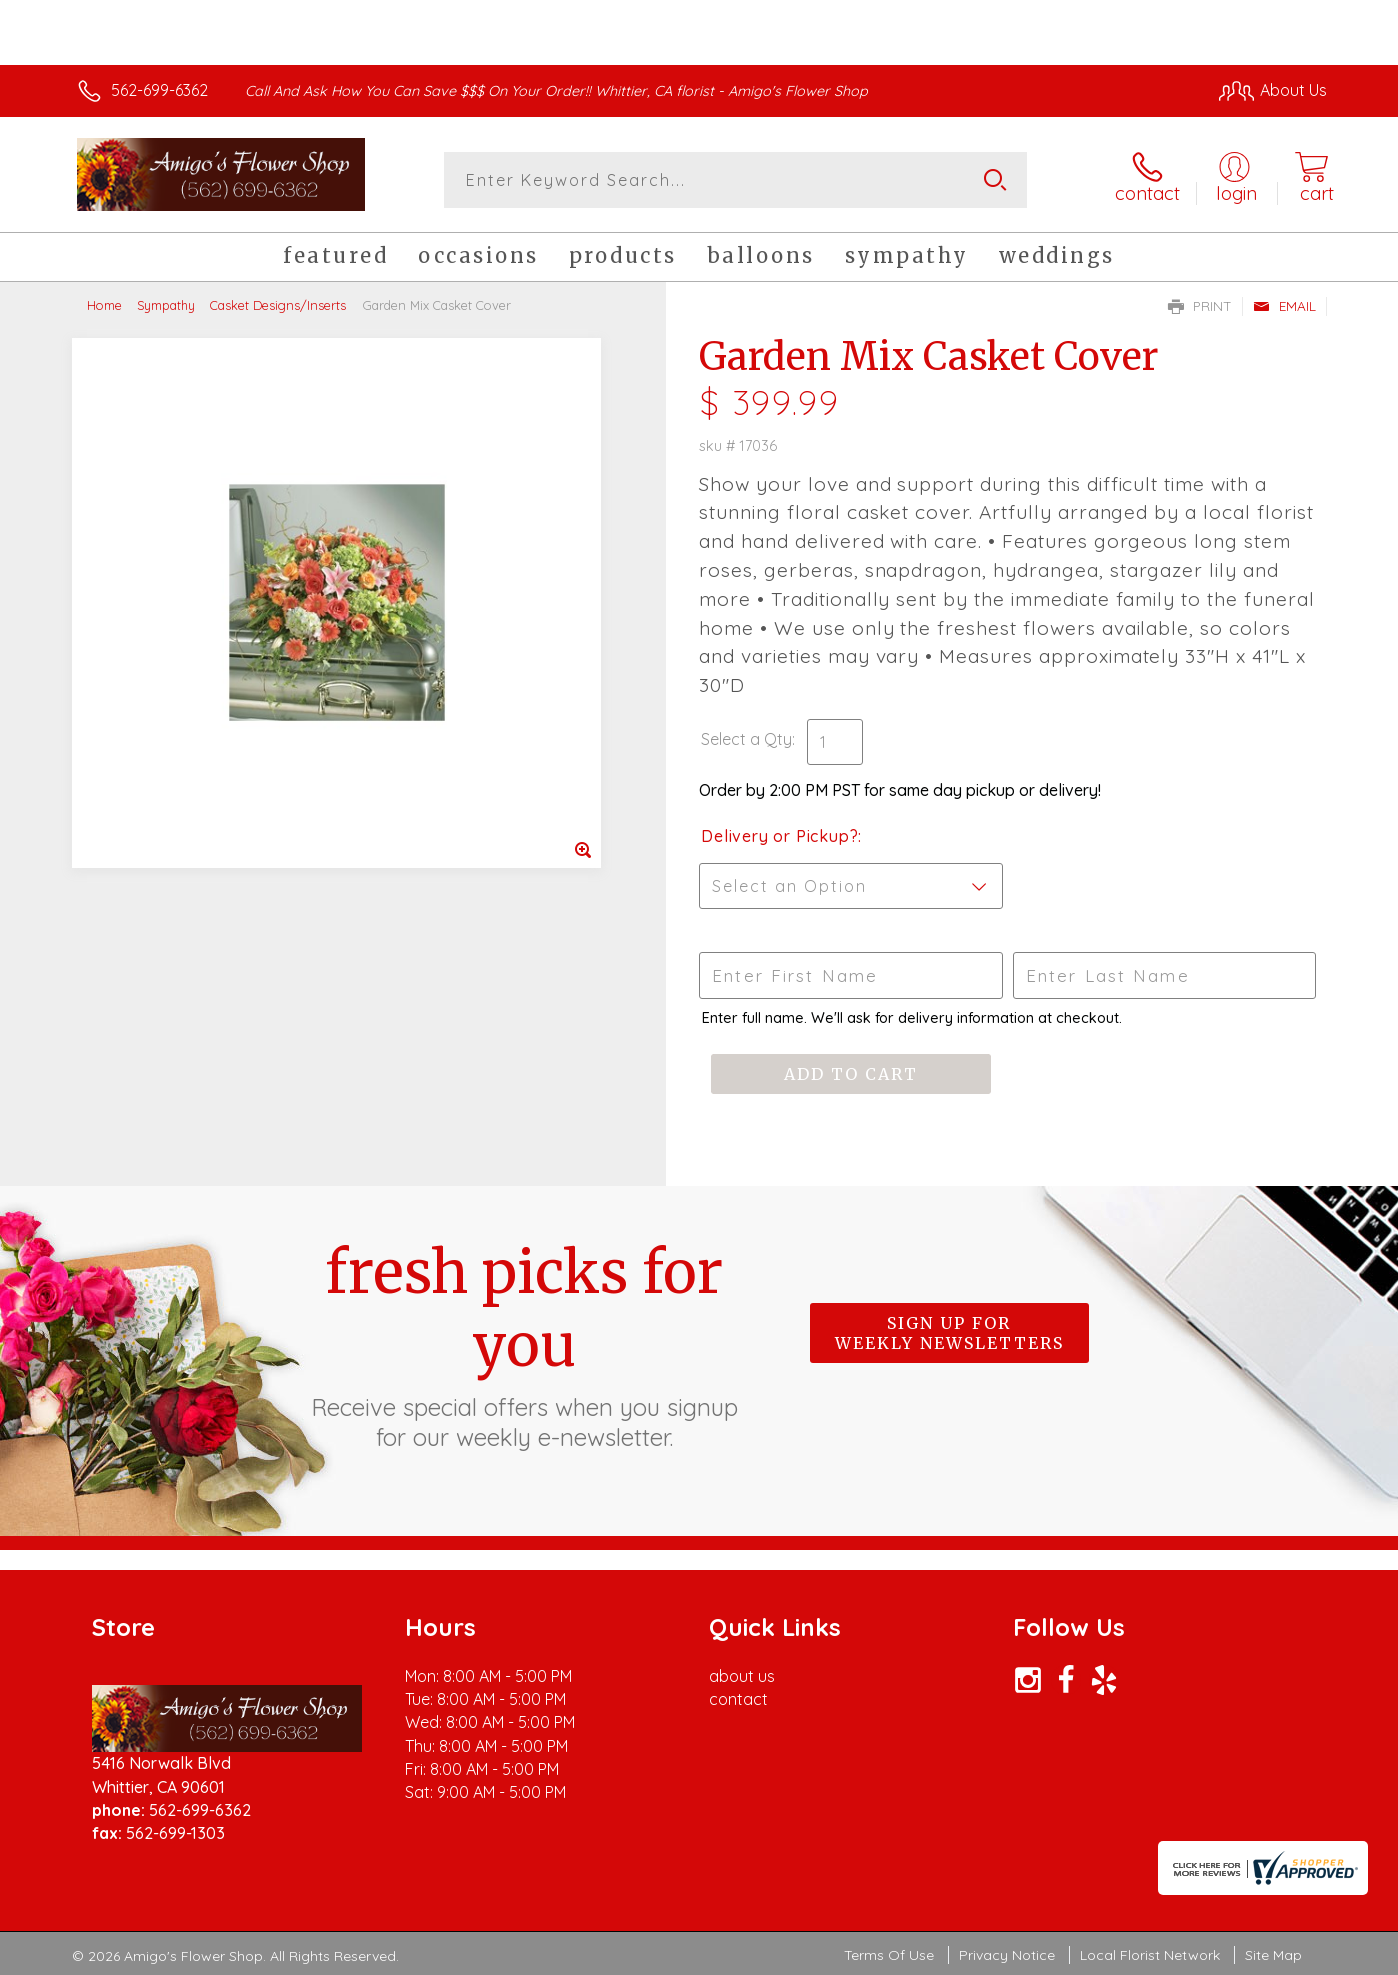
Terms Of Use (889, 1955)
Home (104, 305)
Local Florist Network (1150, 1955)
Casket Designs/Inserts (278, 305)
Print (1200, 306)
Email (1284, 306)
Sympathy (166, 305)
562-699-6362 (159, 90)
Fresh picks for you (524, 1344)
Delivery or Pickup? (779, 836)
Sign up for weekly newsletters (949, 1333)
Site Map (1273, 1955)
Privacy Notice (1007, 1955)
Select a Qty (746, 739)
